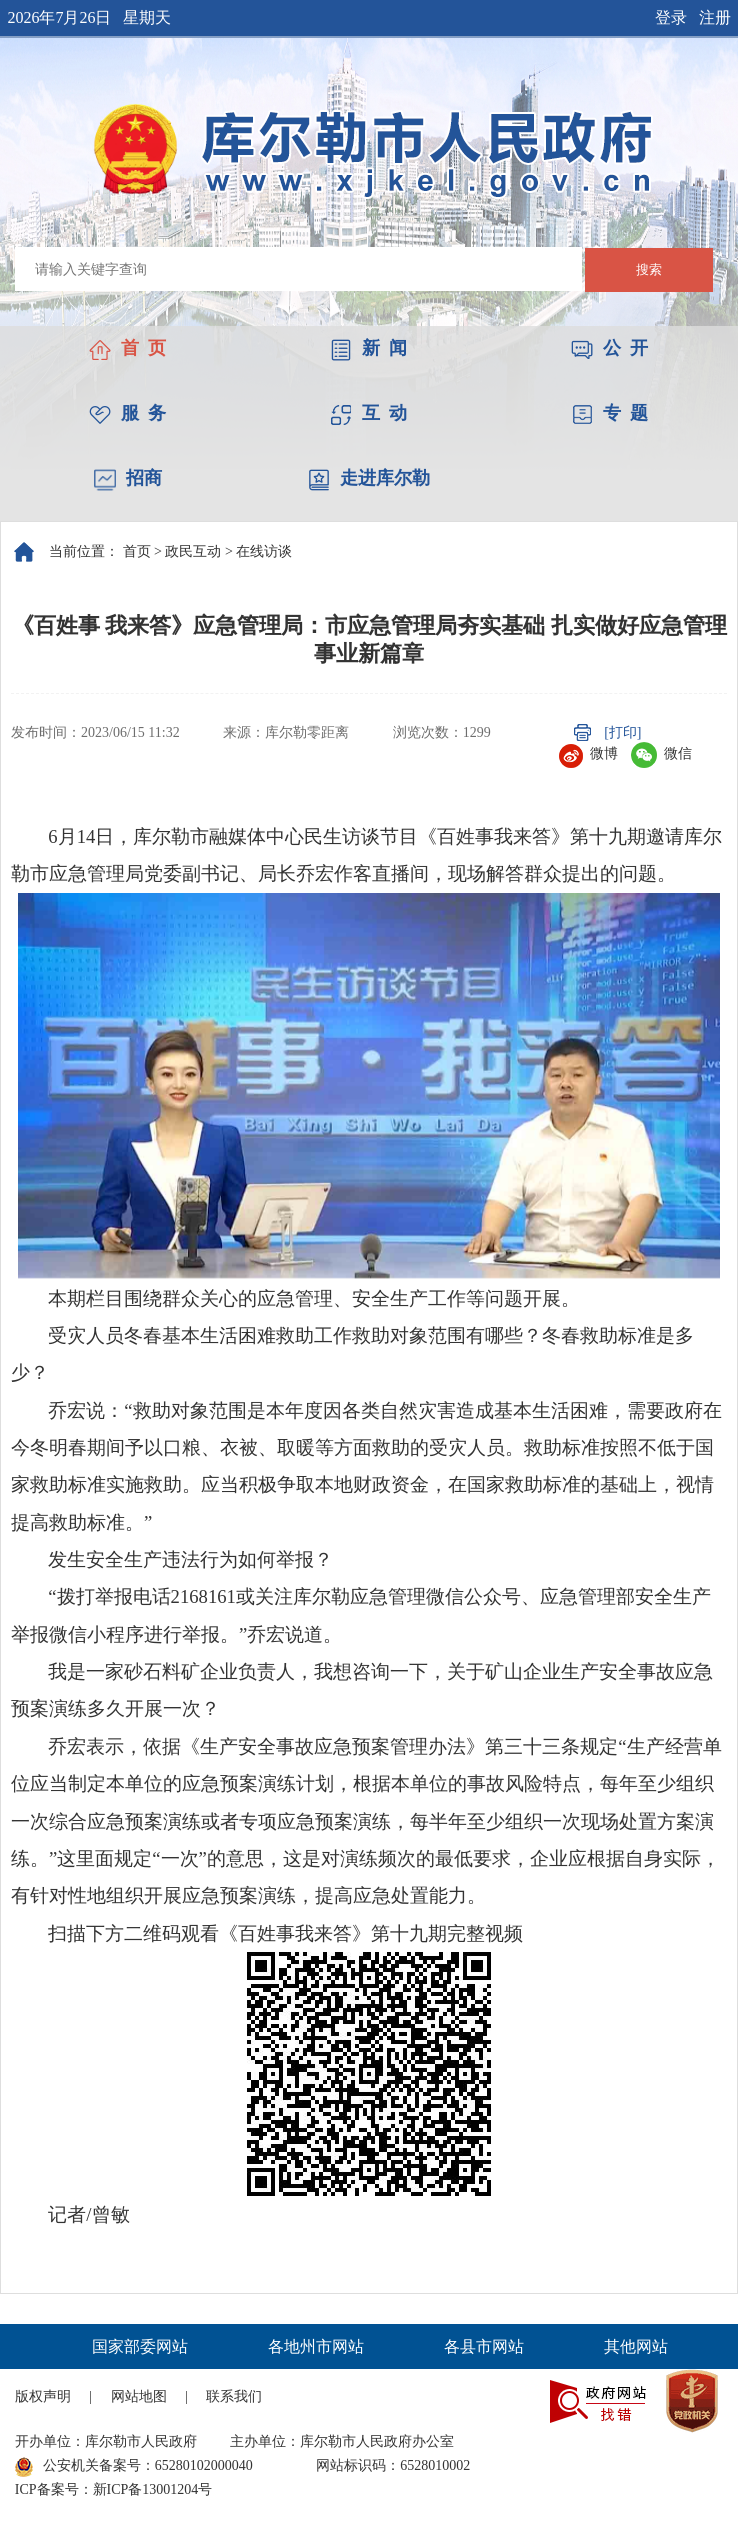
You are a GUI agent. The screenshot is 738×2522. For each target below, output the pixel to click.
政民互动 (193, 551)
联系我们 (234, 2396)
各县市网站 (484, 2346)
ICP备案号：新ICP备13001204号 (114, 2489)
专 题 (609, 413)
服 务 (127, 413)
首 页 (127, 348)
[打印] (622, 732)
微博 (588, 753)
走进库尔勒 (369, 478)
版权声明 (43, 2396)
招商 (128, 478)
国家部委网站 (140, 2346)
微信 (661, 753)
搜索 (649, 269)
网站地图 (139, 2396)
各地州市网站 (316, 2346)
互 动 (368, 413)
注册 (715, 17)
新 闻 (368, 348)
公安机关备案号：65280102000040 (134, 2467)
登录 (671, 17)
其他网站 (636, 2346)
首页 (137, 551)
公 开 (609, 348)
